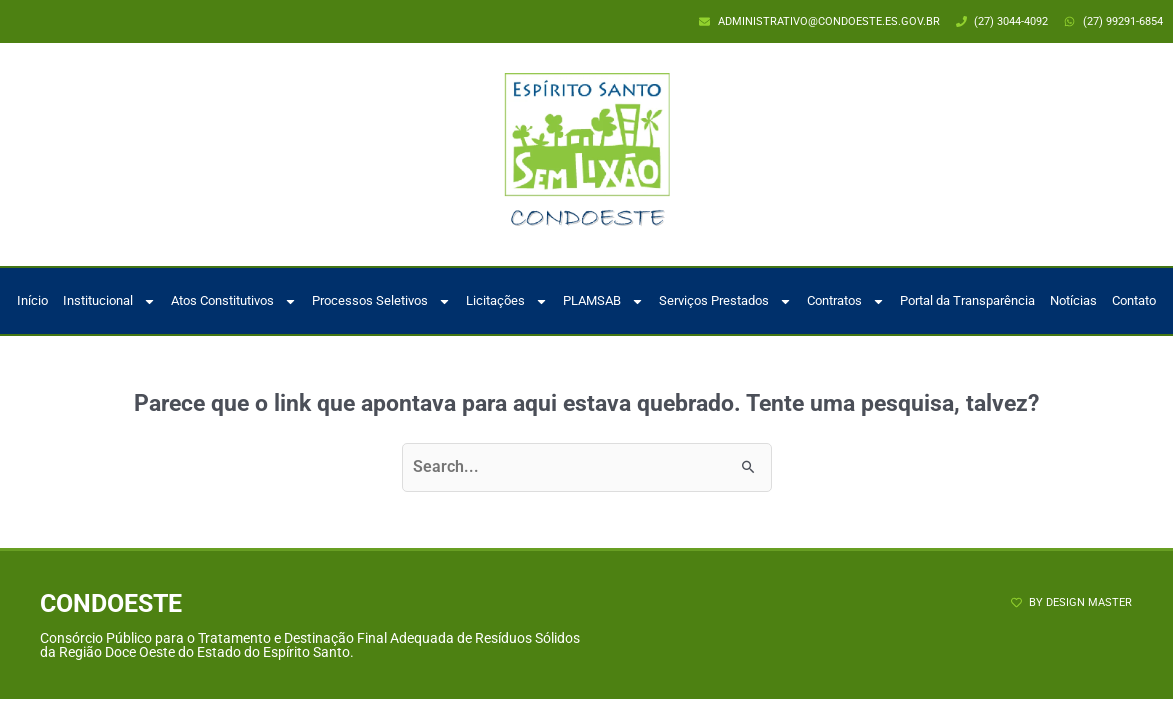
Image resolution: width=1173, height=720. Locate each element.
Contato (1134, 300)
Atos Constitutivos (234, 301)
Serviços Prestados (725, 301)
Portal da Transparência (967, 300)
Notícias (1073, 300)
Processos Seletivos (381, 301)
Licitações (507, 301)
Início (32, 300)
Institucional (109, 301)
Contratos (846, 301)
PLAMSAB (603, 301)
